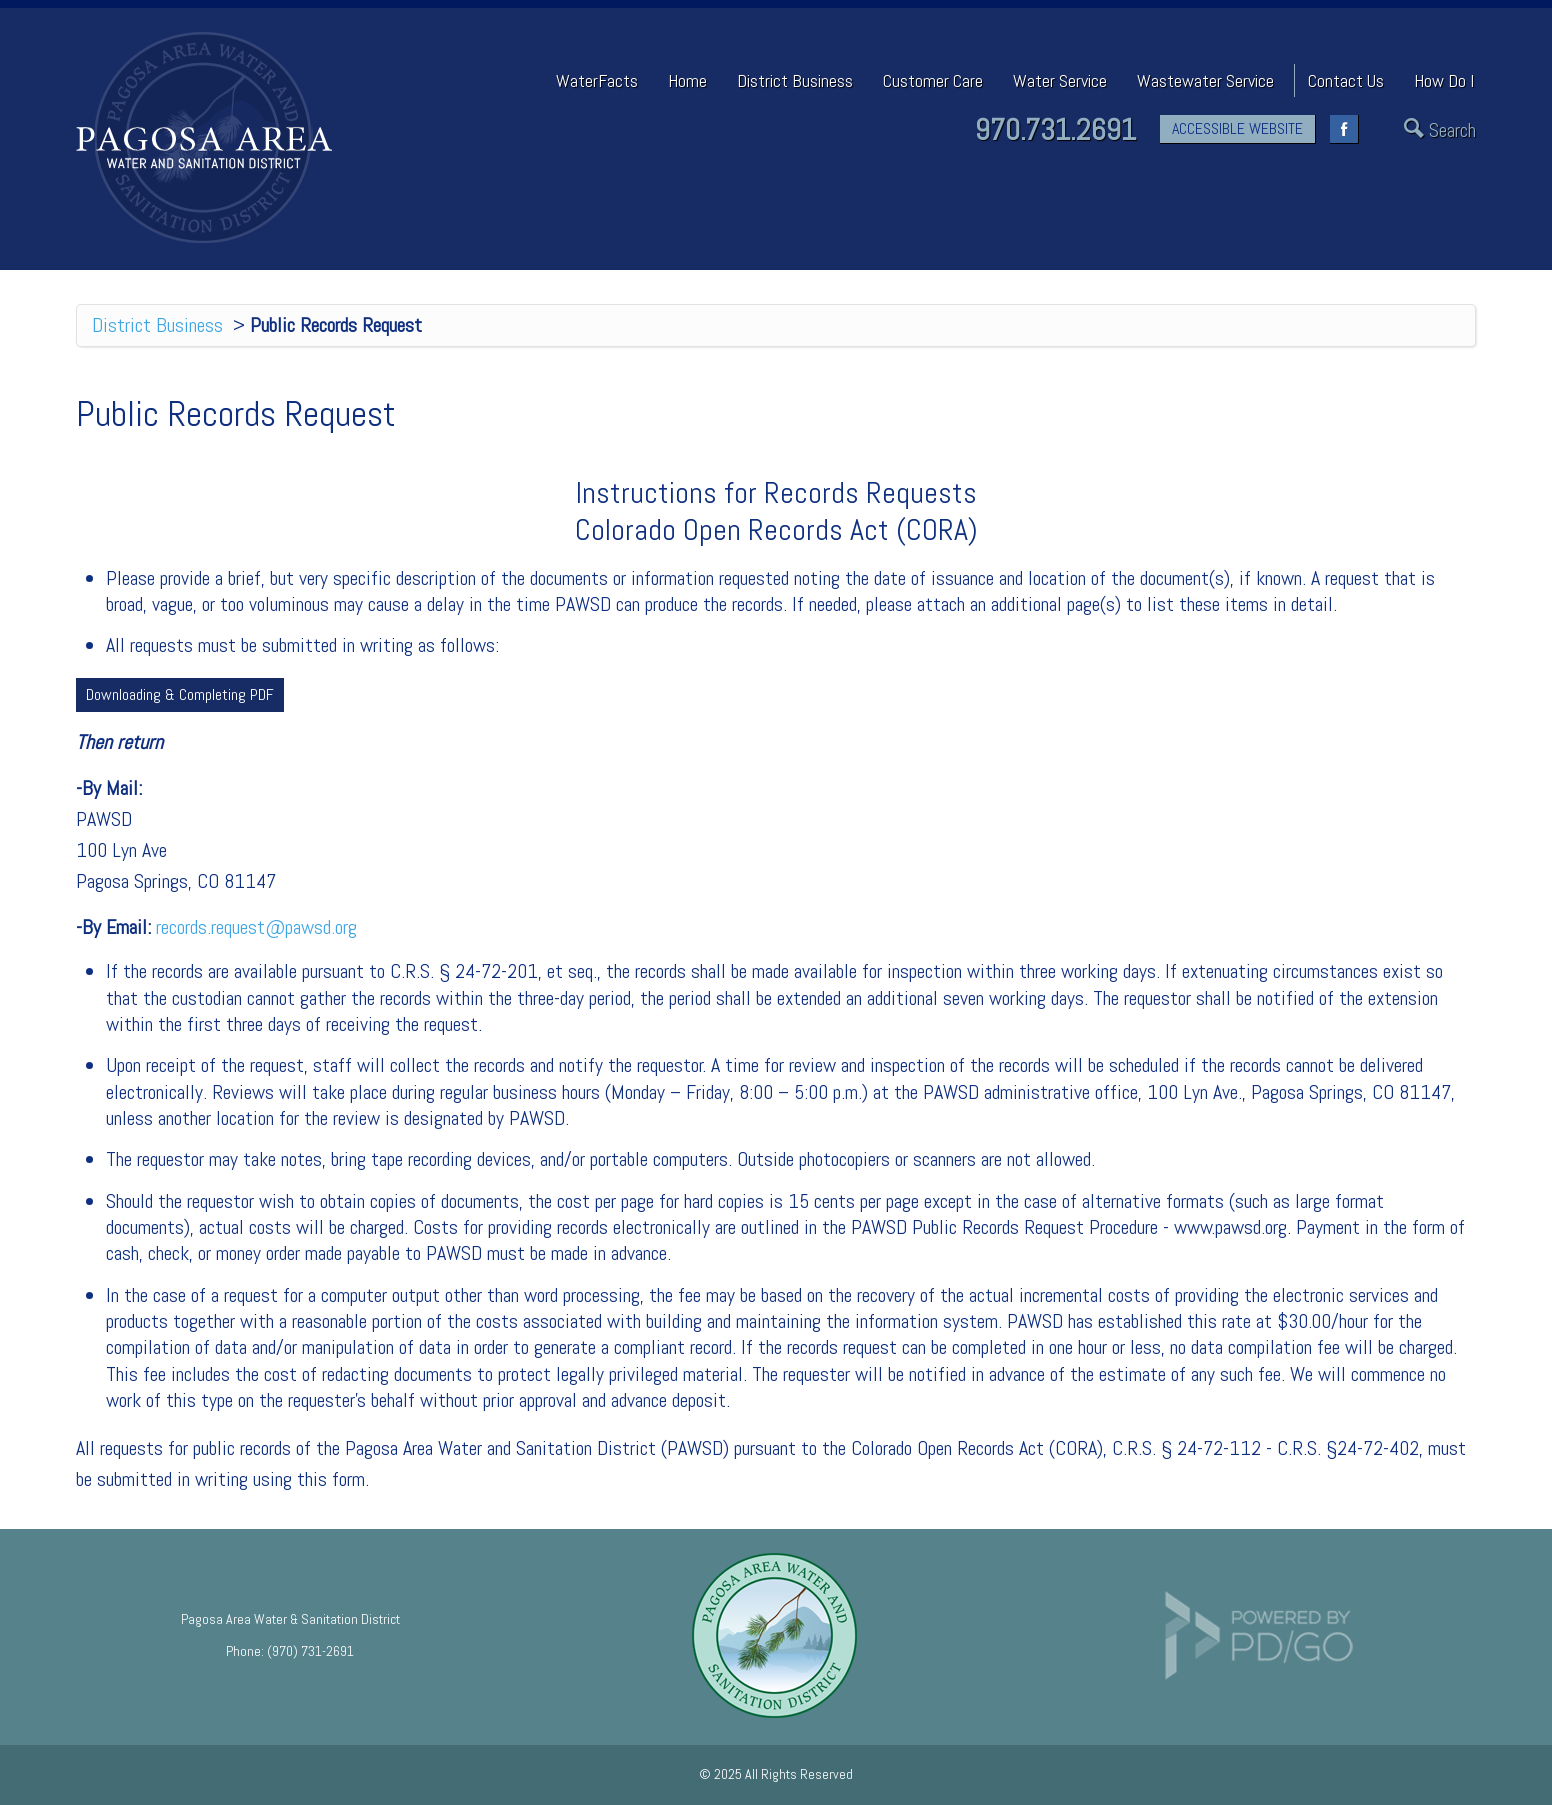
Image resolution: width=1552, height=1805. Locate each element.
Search (1452, 130)
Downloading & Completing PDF (180, 694)
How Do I (1444, 80)
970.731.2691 (1055, 130)
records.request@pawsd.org (256, 927)
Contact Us (1346, 80)
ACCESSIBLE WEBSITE (1237, 128)
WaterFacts (597, 80)
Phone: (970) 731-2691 (290, 1651)
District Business (157, 325)
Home (687, 80)
